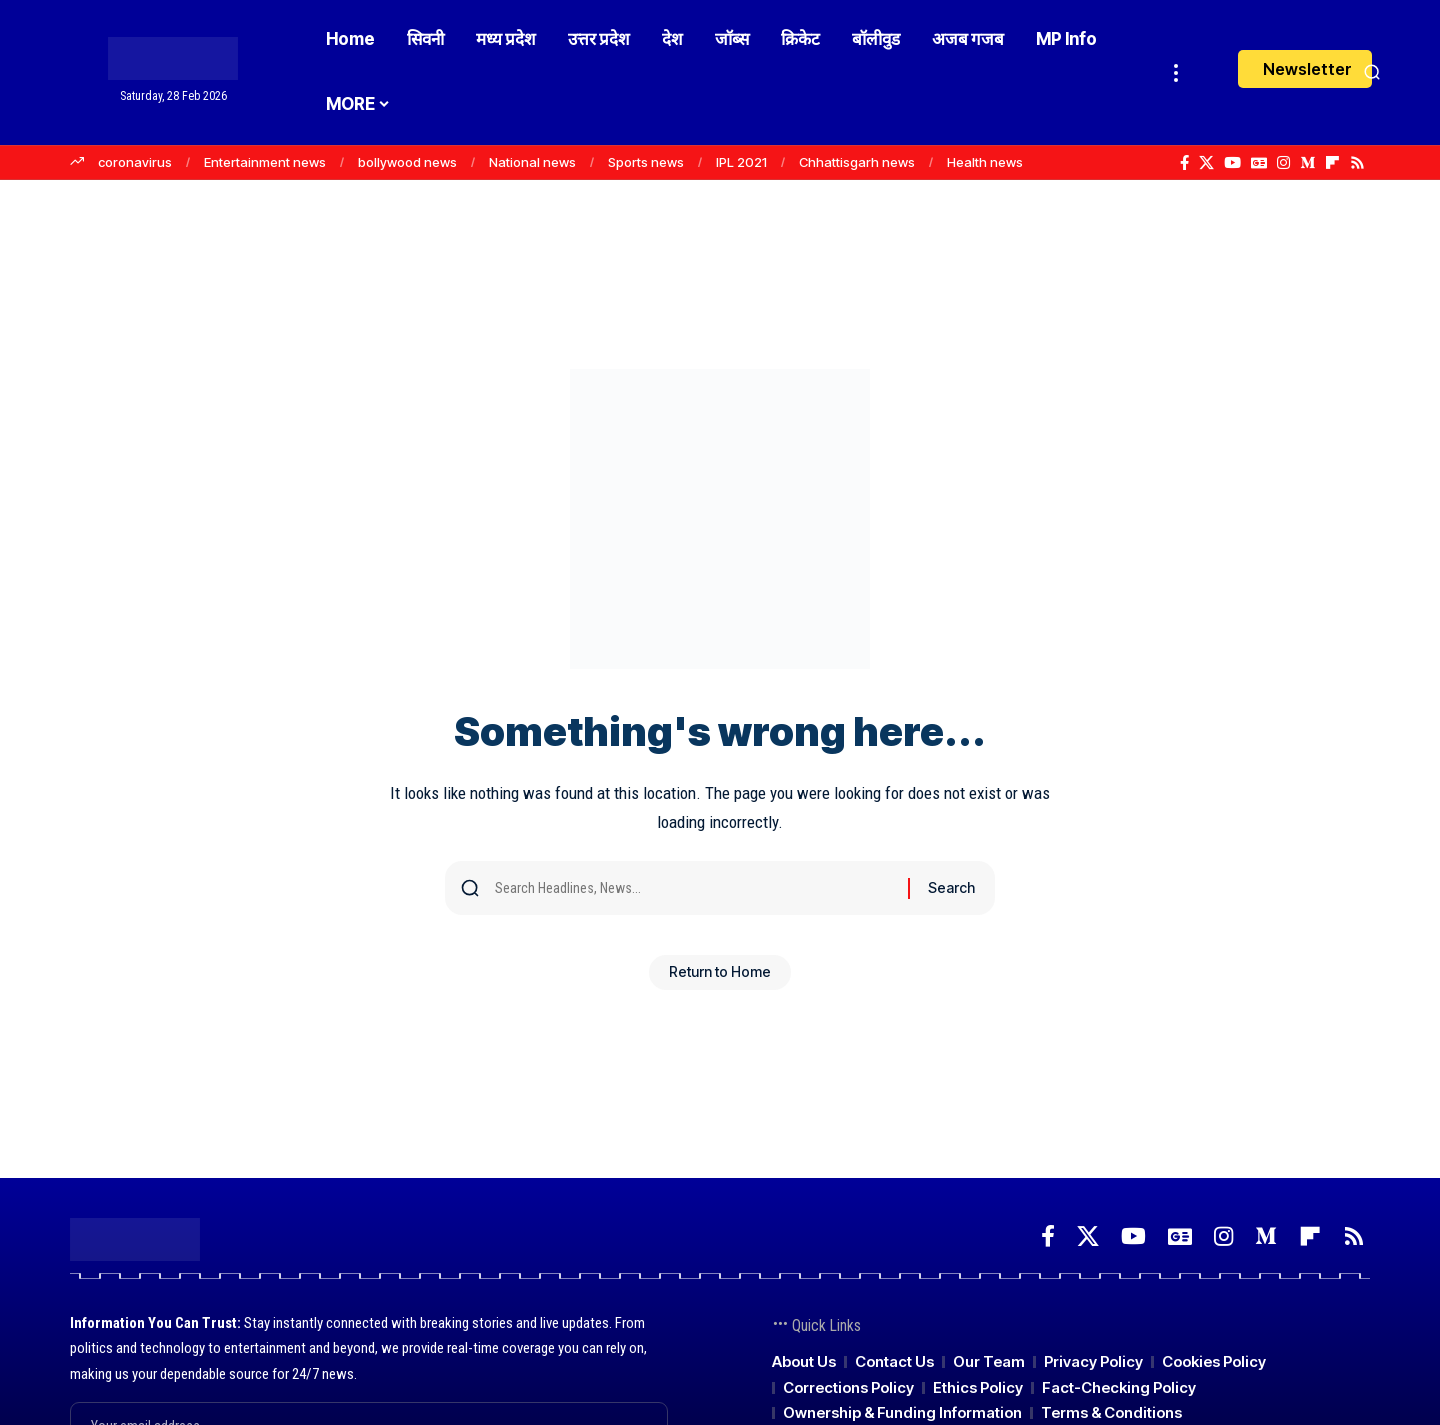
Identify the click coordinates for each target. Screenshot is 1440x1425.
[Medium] (1307, 163)
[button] (1176, 72)
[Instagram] (1283, 163)
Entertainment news (265, 162)
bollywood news (407, 162)
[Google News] (1259, 163)
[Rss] (1357, 163)
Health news (985, 162)
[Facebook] (1184, 163)
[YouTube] (1232, 163)
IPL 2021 (741, 162)
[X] (1206, 163)
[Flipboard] (1332, 163)
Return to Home (720, 979)
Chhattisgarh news (857, 162)
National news (532, 162)
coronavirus (135, 162)
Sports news (646, 162)
